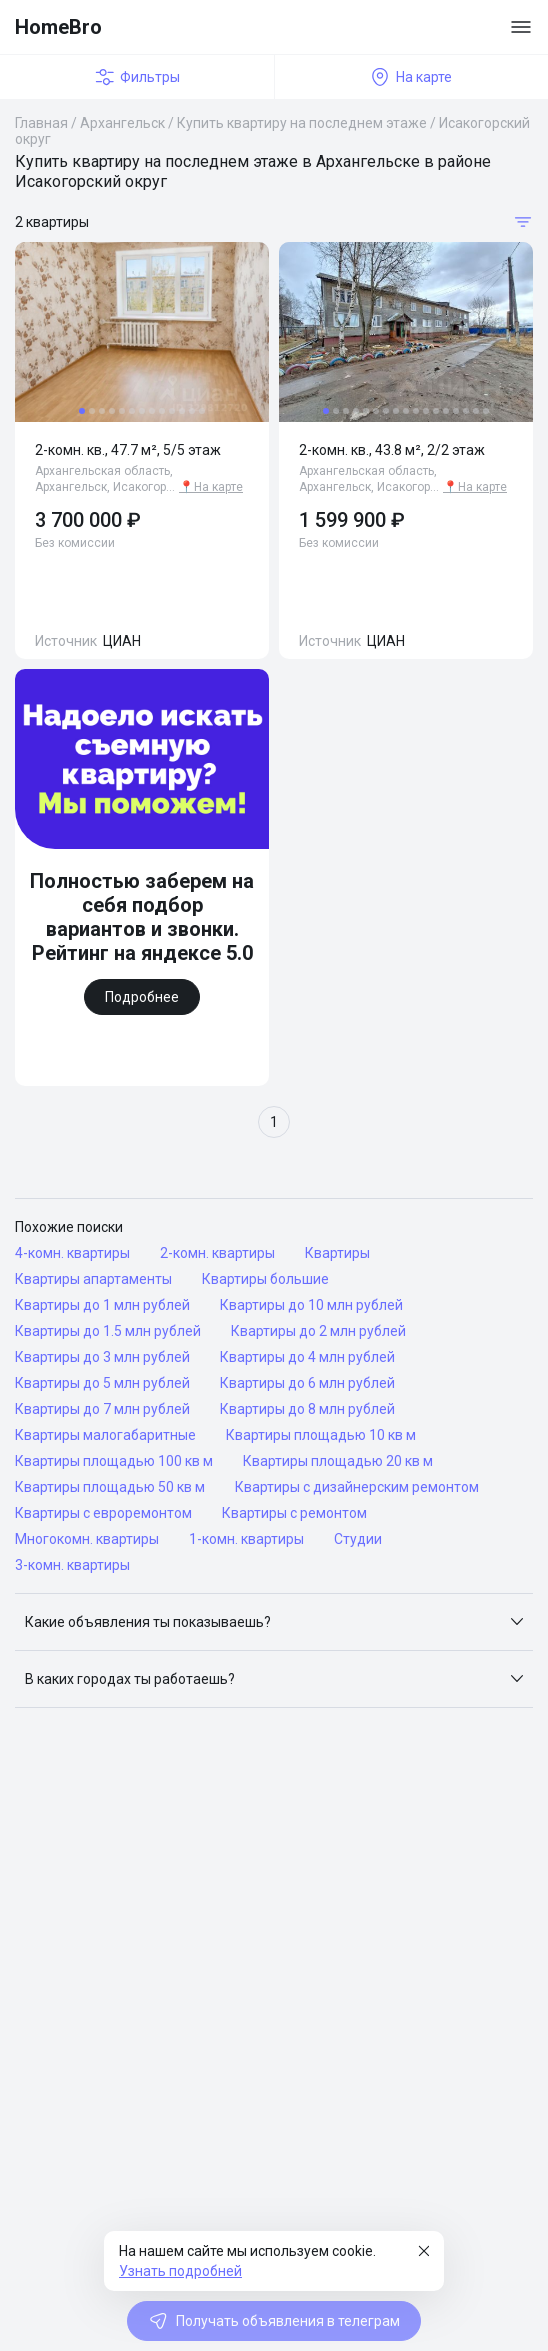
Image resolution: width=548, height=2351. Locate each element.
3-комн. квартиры (72, 1565)
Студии (358, 1539)
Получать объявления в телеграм (274, 2321)
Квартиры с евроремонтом (103, 1513)
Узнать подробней (180, 2271)
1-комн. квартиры (246, 1539)
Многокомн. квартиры (87, 1539)
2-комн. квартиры (217, 1253)
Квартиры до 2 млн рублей (318, 1331)
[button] (274, 1622)
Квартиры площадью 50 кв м (110, 1487)
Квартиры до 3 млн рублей (102, 1357)
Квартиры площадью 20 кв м (338, 1461)
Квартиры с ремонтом (294, 1513)
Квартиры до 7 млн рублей (102, 1409)
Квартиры (337, 1253)
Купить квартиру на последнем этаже (302, 123)
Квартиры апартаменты (93, 1279)
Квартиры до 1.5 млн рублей (108, 1331)
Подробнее (142, 997)
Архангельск (122, 123)
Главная (41, 123)
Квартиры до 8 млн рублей (307, 1409)
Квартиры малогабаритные (105, 1435)
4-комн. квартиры (72, 1253)
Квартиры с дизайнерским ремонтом (357, 1487)
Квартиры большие (265, 1279)
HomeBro (58, 27)
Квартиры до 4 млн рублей (307, 1357)
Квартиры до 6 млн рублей (307, 1383)
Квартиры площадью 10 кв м (321, 1435)
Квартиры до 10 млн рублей (311, 1305)
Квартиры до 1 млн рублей (102, 1305)
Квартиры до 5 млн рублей (102, 1383)
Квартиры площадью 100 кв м (114, 1461)
